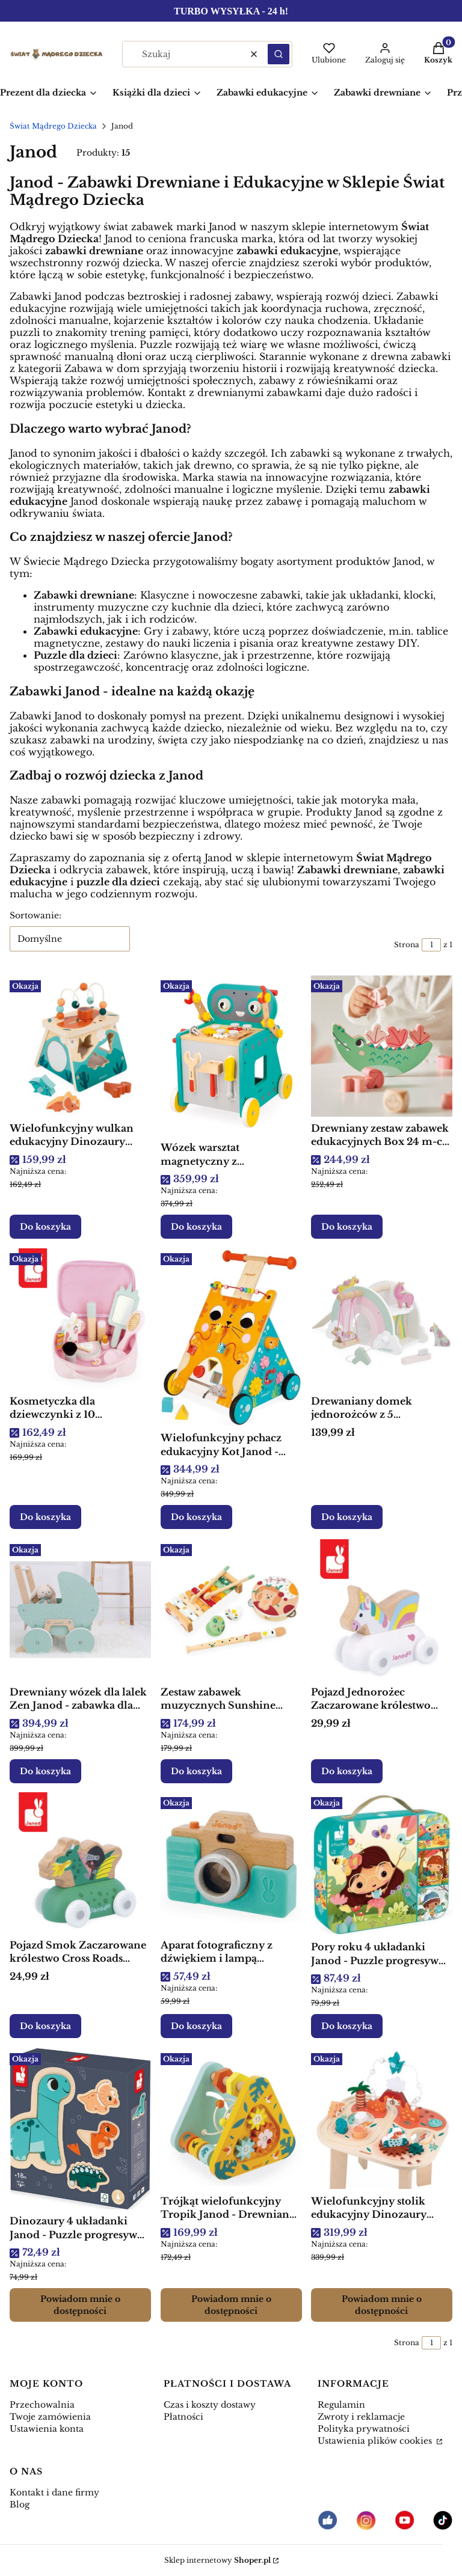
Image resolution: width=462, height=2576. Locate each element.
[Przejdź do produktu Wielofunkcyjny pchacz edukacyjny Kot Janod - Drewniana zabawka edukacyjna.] (231, 1337)
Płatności (183, 2416)
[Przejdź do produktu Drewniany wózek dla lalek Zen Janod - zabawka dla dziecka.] (80, 1609)
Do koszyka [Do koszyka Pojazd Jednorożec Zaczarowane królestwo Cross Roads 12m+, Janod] (346, 1770)
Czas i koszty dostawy (210, 2404)
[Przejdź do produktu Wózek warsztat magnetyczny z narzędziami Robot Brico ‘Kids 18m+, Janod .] (231, 1055)
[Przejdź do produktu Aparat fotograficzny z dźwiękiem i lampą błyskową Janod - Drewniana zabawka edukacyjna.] (231, 1863)
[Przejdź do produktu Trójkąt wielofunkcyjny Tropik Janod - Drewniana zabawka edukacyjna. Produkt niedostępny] (231, 2119)
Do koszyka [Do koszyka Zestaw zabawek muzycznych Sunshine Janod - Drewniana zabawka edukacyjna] (196, 1770)
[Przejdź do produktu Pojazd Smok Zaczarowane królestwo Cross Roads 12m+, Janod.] (80, 1863)
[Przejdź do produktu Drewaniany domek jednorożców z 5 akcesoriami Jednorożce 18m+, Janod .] (381, 1319)
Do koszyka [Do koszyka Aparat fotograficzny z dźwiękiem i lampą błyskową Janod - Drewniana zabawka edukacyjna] (196, 2026)
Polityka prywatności (364, 2428)
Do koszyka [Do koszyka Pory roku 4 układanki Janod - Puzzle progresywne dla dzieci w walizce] (346, 2026)
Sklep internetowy (217, 2560)
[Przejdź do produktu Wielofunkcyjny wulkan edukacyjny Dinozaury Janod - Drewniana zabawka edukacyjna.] (80, 1046)
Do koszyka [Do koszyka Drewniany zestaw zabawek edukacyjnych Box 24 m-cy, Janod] (346, 1226)
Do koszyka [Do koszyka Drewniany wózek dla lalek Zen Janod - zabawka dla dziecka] (45, 1770)
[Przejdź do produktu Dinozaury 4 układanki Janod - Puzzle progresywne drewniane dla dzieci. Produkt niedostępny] (80, 2128)
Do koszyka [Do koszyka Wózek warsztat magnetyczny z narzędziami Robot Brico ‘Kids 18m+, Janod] (196, 1226)
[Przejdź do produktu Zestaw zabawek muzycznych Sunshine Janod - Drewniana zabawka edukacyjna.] (231, 1609)
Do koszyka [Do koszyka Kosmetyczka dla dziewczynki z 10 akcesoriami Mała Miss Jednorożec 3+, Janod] (45, 1517)
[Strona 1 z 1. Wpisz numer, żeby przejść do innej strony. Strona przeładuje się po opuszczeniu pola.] (431, 944)
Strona (406, 944)
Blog (19, 2504)
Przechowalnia (42, 2404)
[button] (278, 54)
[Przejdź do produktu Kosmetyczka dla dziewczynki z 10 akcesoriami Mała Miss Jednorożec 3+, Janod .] (80, 1319)
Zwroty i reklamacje (361, 2416)
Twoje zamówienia (50, 2416)
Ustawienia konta (47, 2428)
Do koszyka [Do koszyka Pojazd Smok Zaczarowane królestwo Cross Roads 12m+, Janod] (45, 2026)
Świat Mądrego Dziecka (53, 125)
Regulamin (341, 2404)
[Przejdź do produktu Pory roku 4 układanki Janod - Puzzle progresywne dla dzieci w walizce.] (381, 1863)
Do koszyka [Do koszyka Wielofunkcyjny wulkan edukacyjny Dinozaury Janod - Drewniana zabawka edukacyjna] (45, 1226)
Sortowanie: (35, 915)
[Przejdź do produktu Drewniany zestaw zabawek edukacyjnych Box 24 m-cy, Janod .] (381, 1046)
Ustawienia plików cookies (376, 2440)
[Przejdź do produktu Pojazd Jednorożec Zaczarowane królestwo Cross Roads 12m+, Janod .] (381, 1609)
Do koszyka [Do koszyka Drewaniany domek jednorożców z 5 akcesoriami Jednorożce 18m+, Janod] (346, 1517)
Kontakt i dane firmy (54, 2492)
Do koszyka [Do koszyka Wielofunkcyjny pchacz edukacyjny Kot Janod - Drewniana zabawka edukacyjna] (196, 1517)
